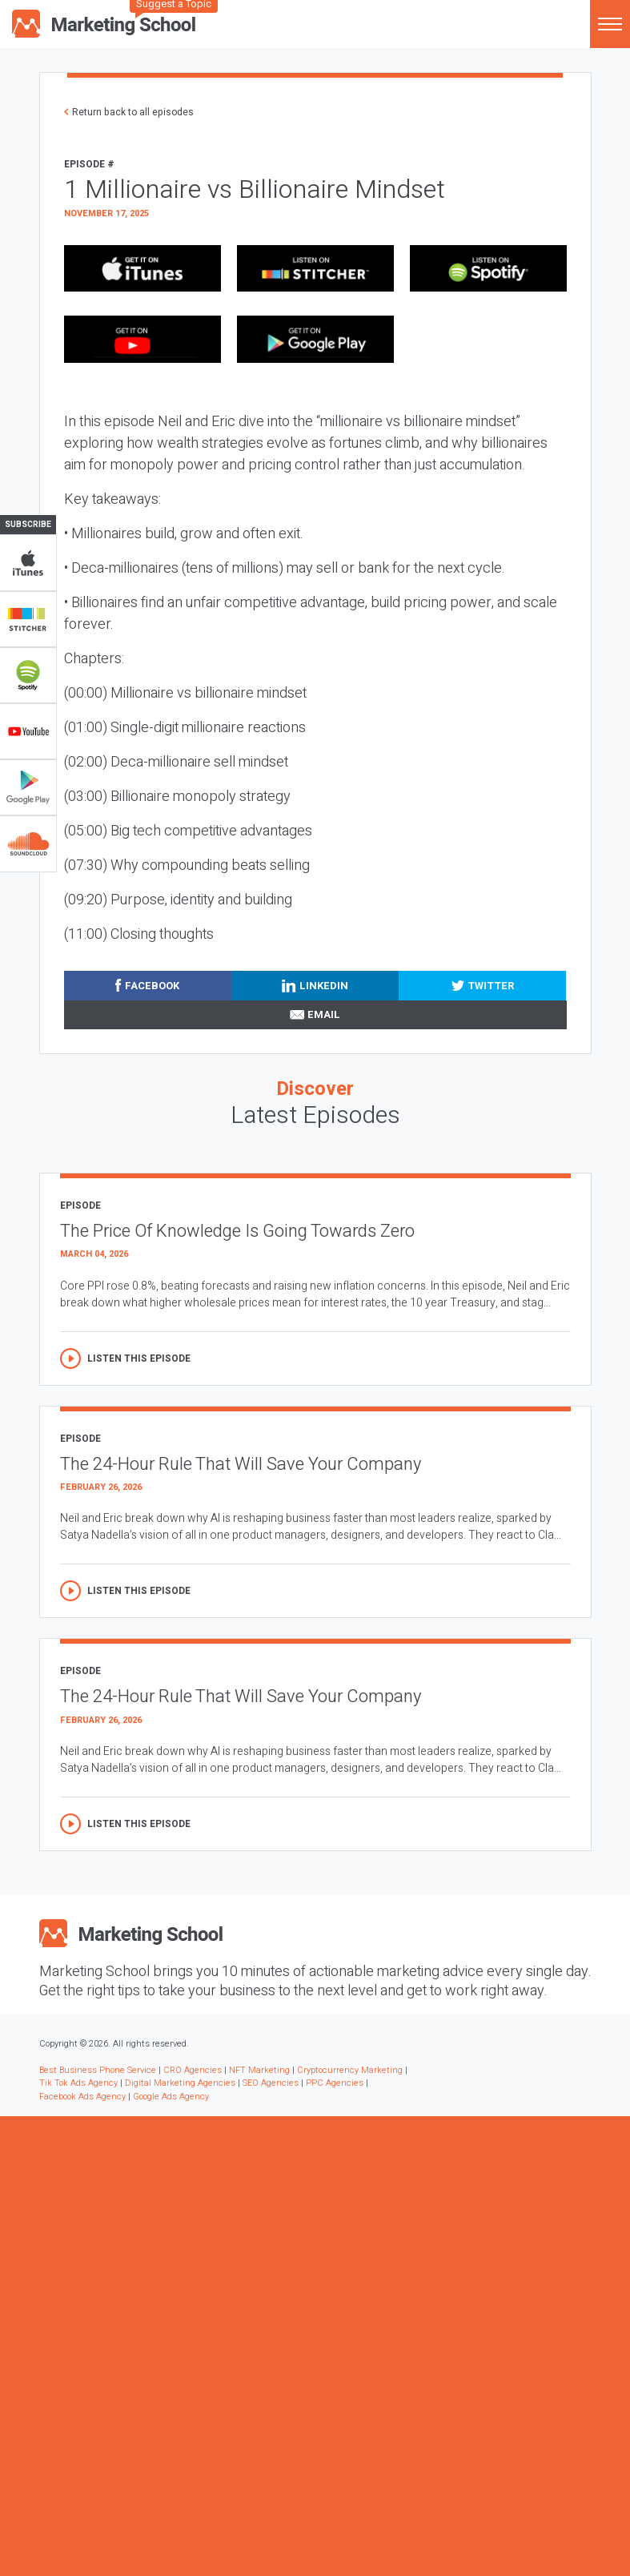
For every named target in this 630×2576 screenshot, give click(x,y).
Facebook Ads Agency (82, 2096)
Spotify (28, 675)
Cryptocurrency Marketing (350, 2070)
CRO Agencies (192, 2070)
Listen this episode (139, 1358)
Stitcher (28, 619)
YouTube (28, 731)
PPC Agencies (334, 2083)
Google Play (28, 787)
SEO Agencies (271, 2083)
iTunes (28, 563)
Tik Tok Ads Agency (78, 2083)
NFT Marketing (259, 2070)
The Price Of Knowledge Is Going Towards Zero (237, 1231)
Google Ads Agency (171, 2096)
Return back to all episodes (133, 112)
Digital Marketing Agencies (180, 2083)
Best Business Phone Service (97, 2070)
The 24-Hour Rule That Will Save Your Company (240, 1464)
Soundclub (28, 843)
